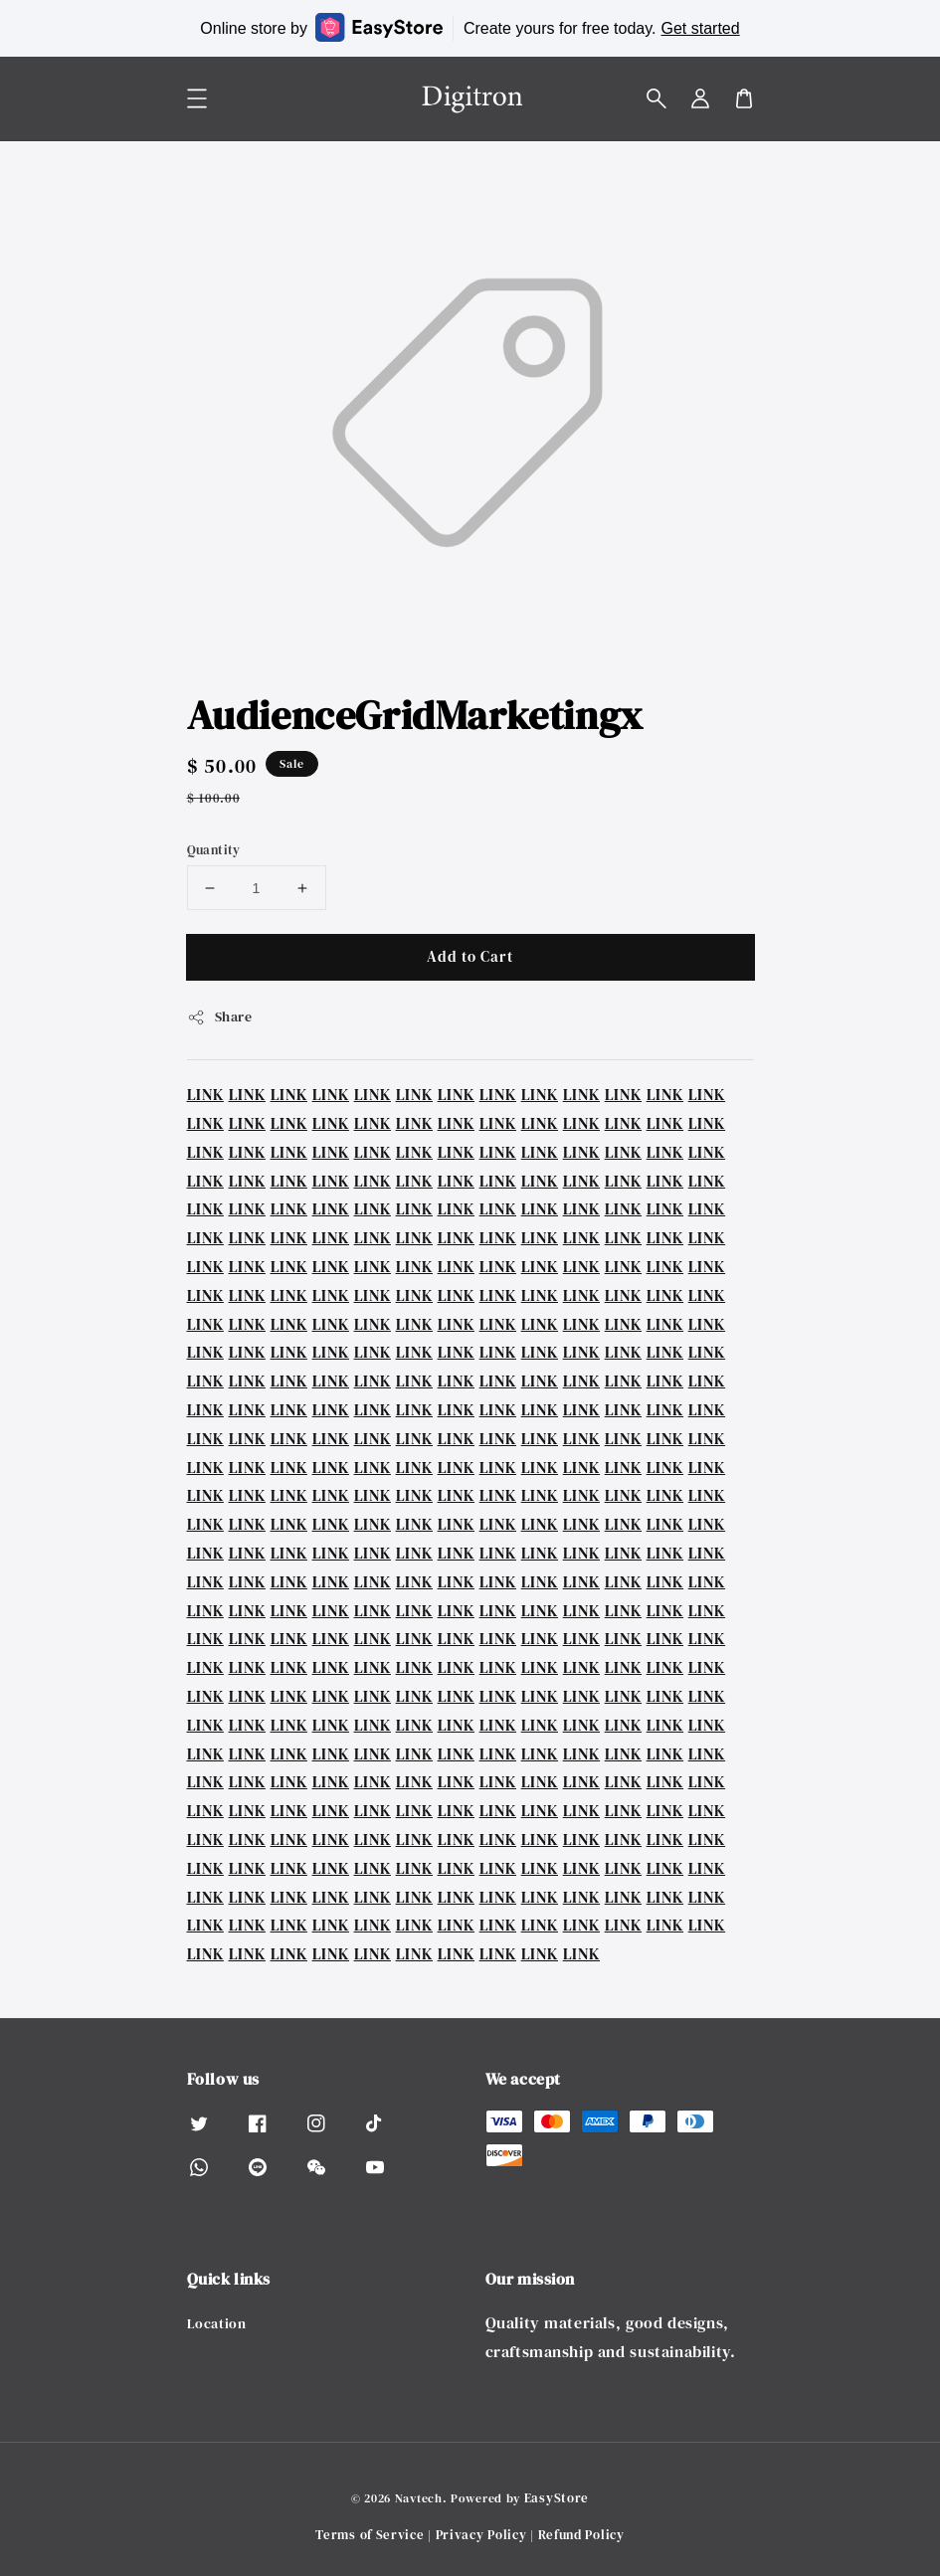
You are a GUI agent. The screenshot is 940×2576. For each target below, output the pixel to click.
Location (217, 2323)
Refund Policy (581, 2534)
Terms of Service (369, 2534)
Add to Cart (470, 956)
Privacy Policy (481, 2534)
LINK (205, 1094)
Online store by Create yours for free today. (469, 27)
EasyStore (556, 2497)
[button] (656, 98)
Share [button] (220, 1016)
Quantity (214, 849)
